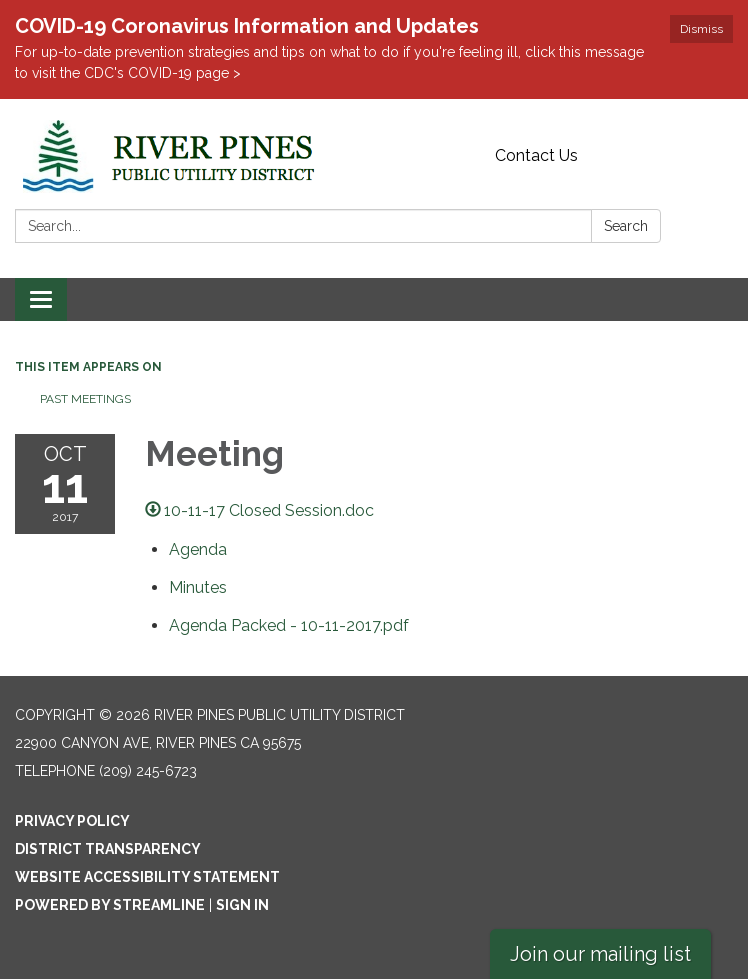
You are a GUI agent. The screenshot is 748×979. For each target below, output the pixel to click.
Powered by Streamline (110, 905)
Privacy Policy (72, 821)
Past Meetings (85, 399)
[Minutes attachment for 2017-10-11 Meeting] (198, 587)
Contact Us (536, 155)
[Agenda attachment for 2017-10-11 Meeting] (198, 549)
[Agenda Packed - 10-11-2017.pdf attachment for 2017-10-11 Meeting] (289, 625)
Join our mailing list (600, 954)
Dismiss (701, 29)
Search (626, 226)
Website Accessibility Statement (147, 877)
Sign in (242, 905)
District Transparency (108, 849)
